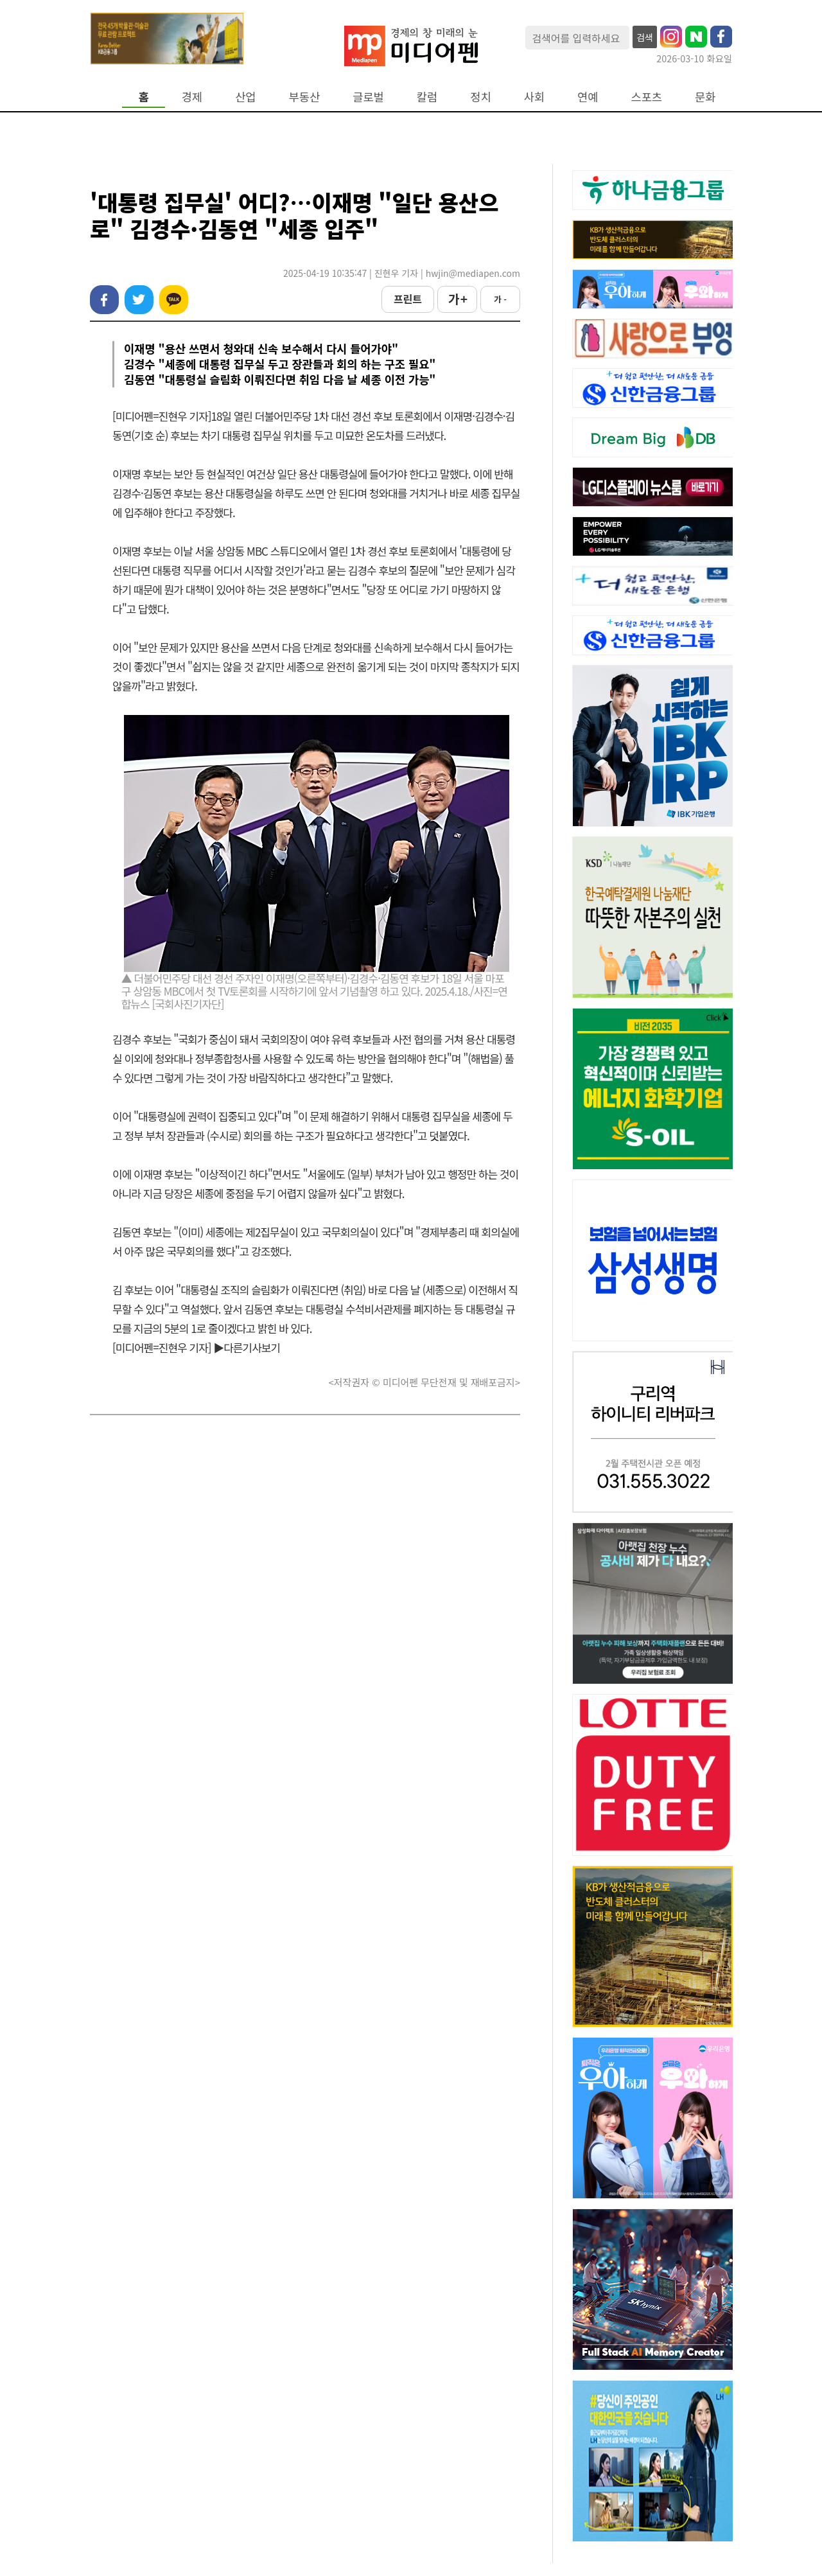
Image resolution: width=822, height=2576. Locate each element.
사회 (534, 97)
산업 (245, 97)
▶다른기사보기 (246, 1347)
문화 (705, 97)
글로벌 (368, 97)
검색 (644, 37)
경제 (192, 97)
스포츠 (647, 97)
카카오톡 (173, 299)
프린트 (408, 298)
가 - (500, 299)
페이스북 (104, 299)
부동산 (304, 97)
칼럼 (427, 97)
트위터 (139, 299)
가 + (457, 299)
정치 (480, 97)
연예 (587, 97)
